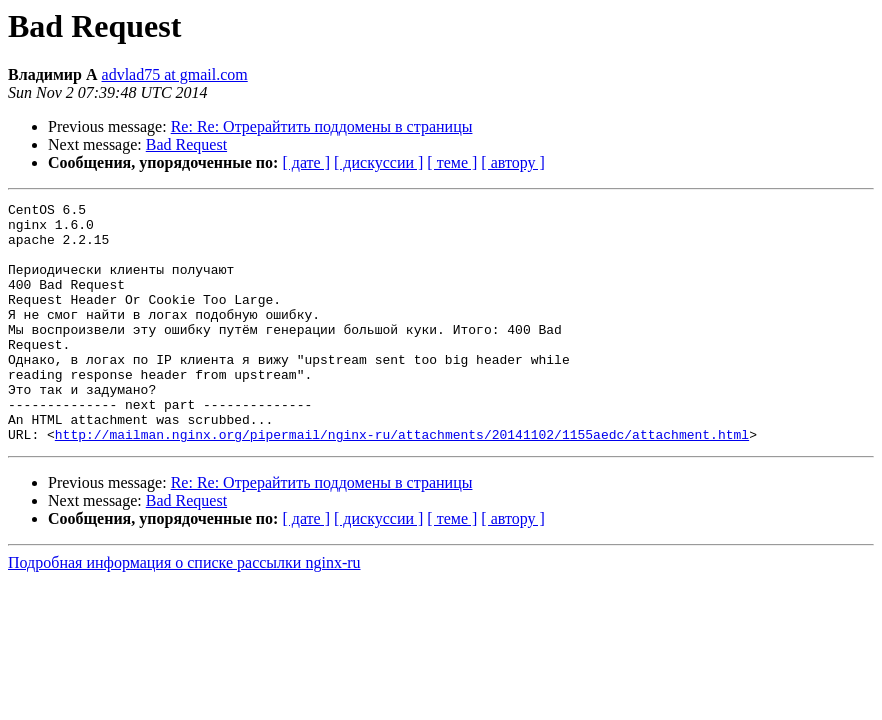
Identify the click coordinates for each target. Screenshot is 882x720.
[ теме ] (452, 162)
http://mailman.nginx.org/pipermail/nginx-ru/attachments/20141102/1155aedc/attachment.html (402, 482)
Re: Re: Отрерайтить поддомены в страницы (322, 126)
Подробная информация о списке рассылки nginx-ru (184, 610)
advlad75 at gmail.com (175, 74)
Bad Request (186, 144)
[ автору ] (512, 162)
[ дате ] (306, 162)
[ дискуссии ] (378, 162)
